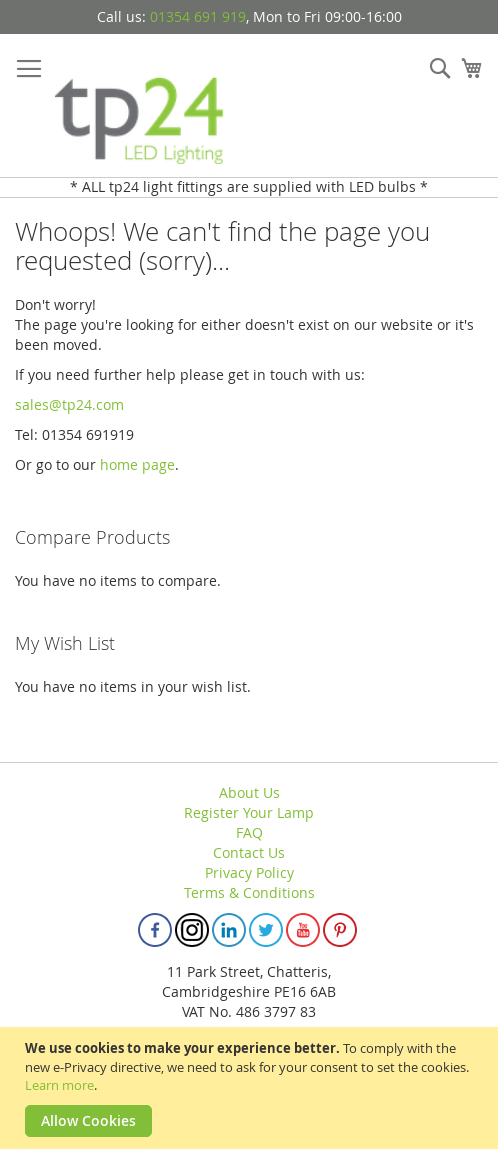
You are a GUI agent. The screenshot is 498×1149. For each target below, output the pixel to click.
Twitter (266, 930)
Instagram (192, 930)
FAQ (249, 832)
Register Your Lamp (249, 812)
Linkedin (229, 930)
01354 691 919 (198, 16)
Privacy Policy (249, 872)
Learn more (59, 1085)
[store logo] (140, 106)
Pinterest (340, 930)
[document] (251, 1088)
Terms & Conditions (249, 892)
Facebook (155, 930)
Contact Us (249, 852)
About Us (249, 792)
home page (137, 464)
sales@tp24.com (69, 404)
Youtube (303, 930)
